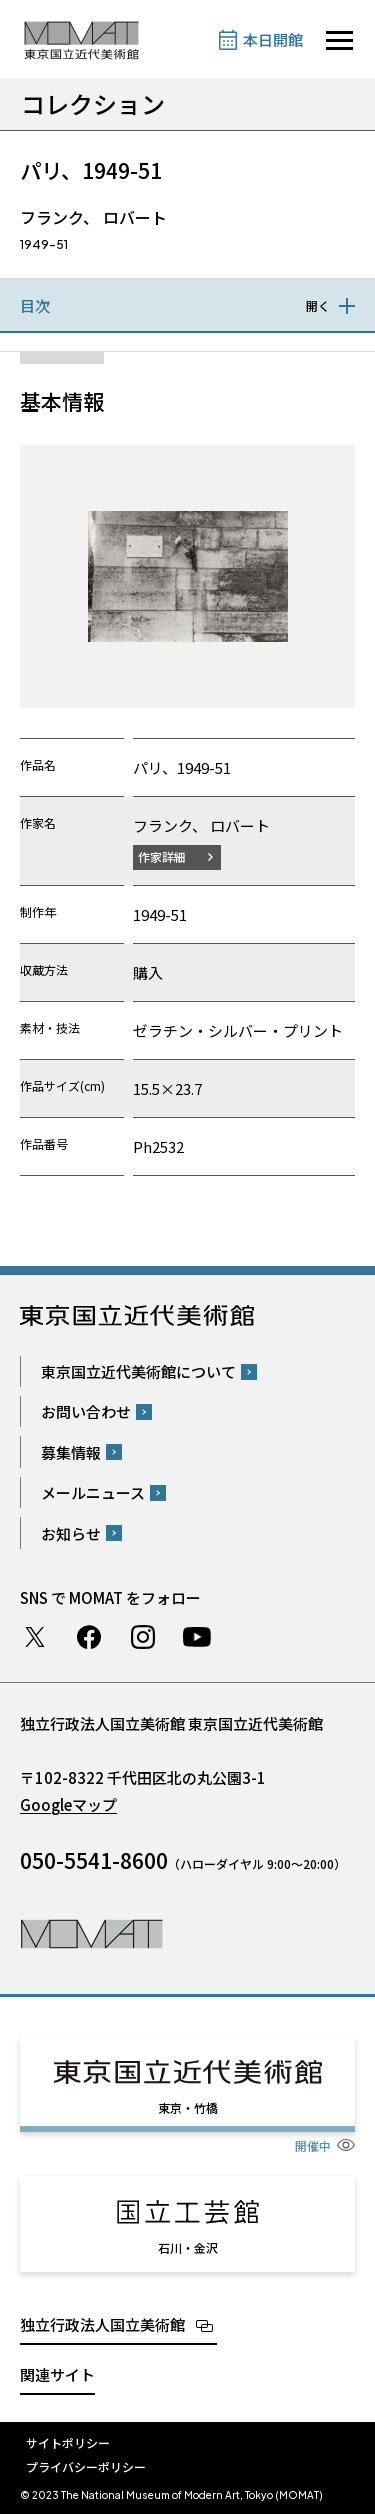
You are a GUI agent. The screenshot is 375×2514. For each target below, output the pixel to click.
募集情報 (71, 1452)
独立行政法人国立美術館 (102, 2324)
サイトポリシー (68, 2442)
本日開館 (273, 39)
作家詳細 (162, 856)
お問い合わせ (86, 1411)
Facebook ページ (89, 1637)
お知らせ (71, 1533)
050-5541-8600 (94, 1860)
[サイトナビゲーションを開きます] (339, 40)
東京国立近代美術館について (138, 1371)
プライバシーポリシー (86, 2466)
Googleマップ (68, 1804)
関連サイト (57, 2374)
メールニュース (93, 1492)
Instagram (143, 1637)
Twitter (35, 1637)
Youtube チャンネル (197, 1637)
